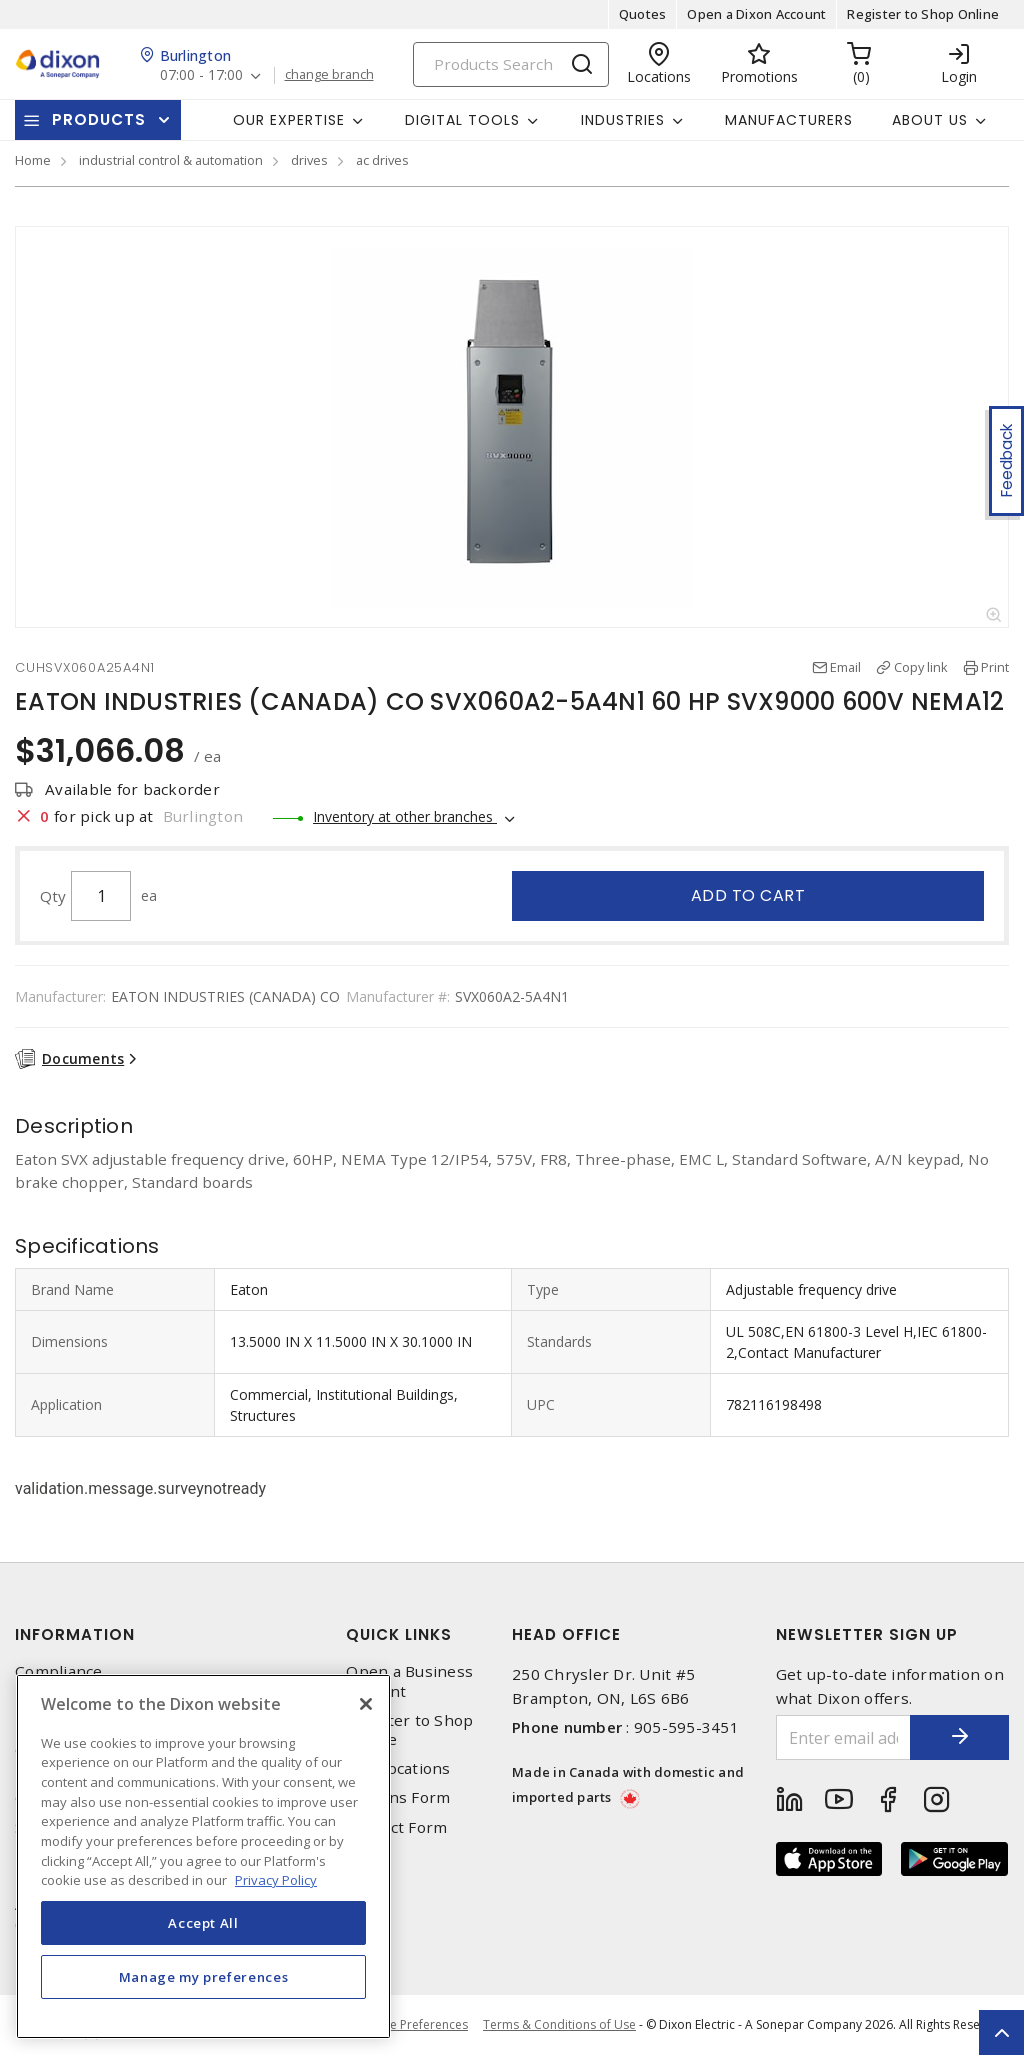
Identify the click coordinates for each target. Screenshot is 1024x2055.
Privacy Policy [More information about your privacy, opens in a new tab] (276, 1880)
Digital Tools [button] (462, 120)
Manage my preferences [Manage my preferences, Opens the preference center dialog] (204, 1977)
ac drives (382, 160)
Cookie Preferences (412, 2025)
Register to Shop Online (923, 14)
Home (33, 160)
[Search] (511, 64)
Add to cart (748, 895)
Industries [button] (623, 120)
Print (995, 667)
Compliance (59, 1671)
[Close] (366, 1704)
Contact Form (396, 1827)
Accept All (203, 1923)
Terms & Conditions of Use (559, 2024)
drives (309, 160)
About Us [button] (930, 120)
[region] (203, 1856)
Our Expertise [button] (289, 120)
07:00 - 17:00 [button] (201, 75)
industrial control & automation (171, 160)
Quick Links (399, 1634)
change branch (329, 75)
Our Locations (398, 1768)
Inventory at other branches (405, 816)
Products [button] (99, 119)
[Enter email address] (843, 1737)
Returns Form (398, 1797)
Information (75, 1634)
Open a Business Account (409, 1681)
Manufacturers (789, 120)
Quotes (643, 14)
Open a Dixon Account (756, 14)
